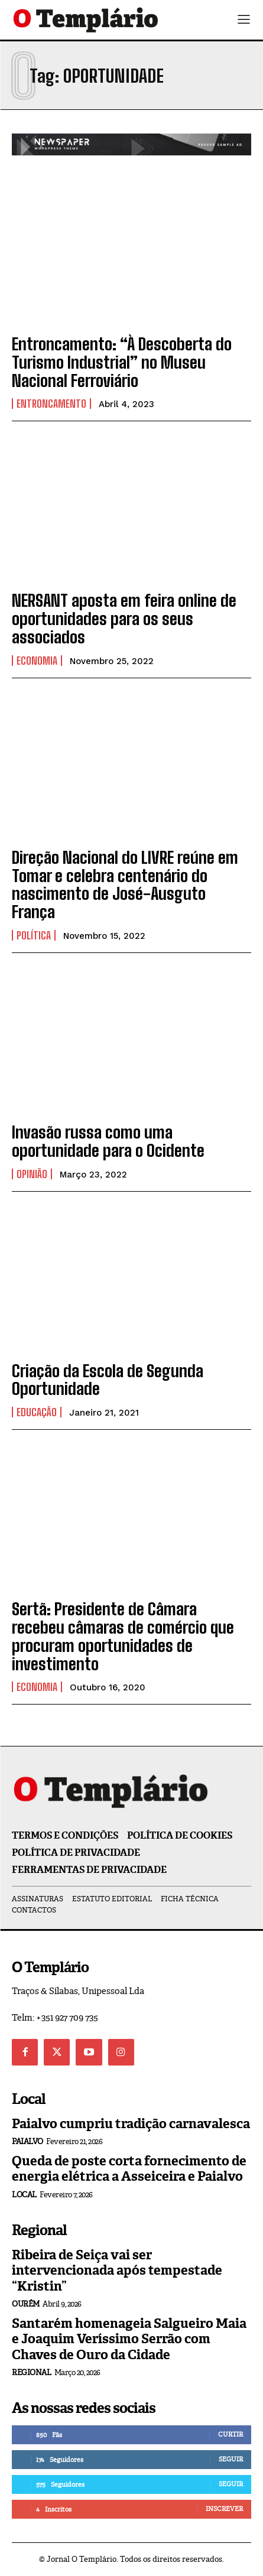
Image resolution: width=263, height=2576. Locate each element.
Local (24, 2195)
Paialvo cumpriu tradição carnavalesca (131, 2123)
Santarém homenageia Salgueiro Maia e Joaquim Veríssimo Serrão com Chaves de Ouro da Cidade (129, 2339)
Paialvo (27, 2141)
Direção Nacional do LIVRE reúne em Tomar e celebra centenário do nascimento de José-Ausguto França (125, 884)
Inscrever (224, 2509)
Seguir (231, 2459)
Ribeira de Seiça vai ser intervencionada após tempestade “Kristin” (117, 2270)
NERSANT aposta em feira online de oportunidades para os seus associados (124, 618)
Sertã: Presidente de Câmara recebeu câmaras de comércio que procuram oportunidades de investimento (123, 1636)
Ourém (26, 2304)
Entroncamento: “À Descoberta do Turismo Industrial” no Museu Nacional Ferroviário (122, 362)
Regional (31, 2372)
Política (34, 935)
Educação (37, 1412)
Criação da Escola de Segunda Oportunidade (107, 1380)
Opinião (32, 1174)
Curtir (230, 2434)
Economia (37, 660)
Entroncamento (51, 403)
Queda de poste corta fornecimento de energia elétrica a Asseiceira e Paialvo (129, 2168)
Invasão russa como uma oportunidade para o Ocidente (108, 1141)
